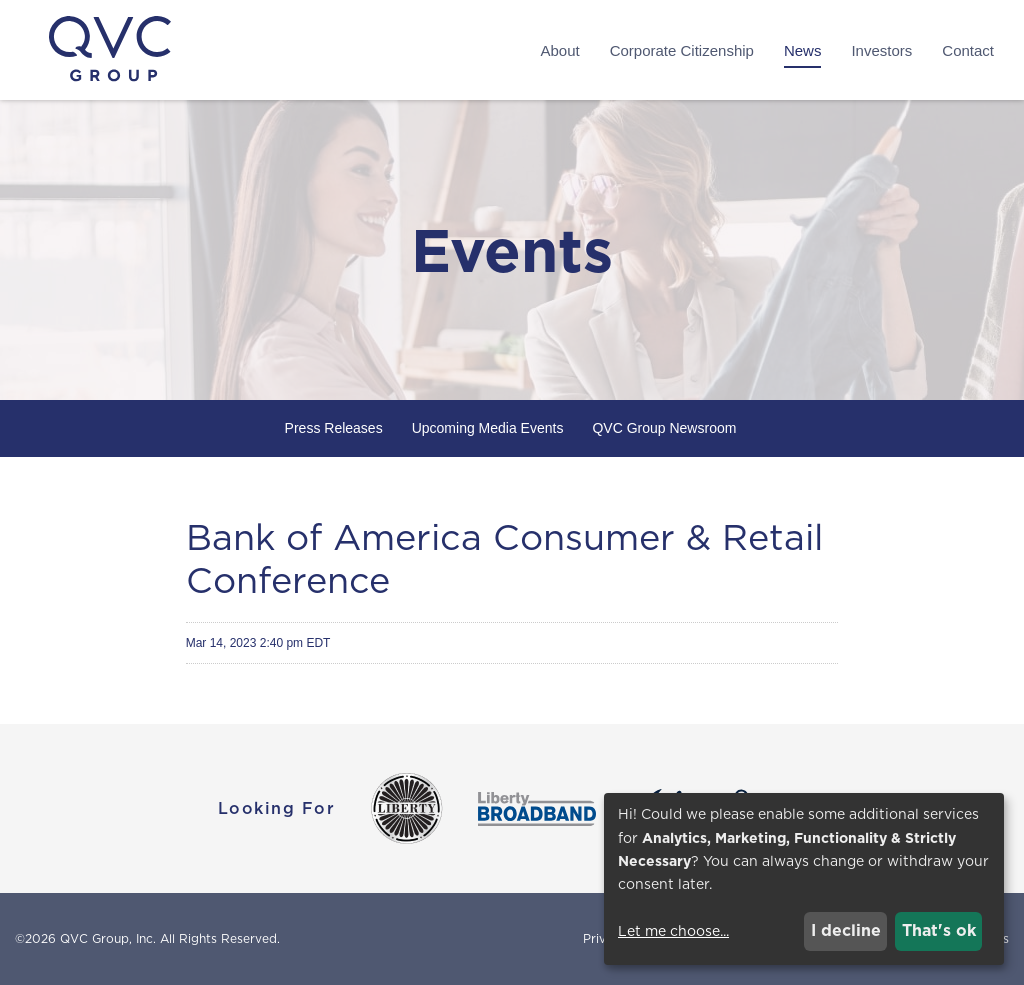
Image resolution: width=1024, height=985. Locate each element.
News (803, 50)
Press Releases (334, 428)
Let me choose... (673, 931)
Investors (881, 50)
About (559, 50)
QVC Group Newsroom (664, 428)
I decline (846, 930)
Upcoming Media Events (488, 428)
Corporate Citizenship (682, 50)
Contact (968, 50)
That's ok (939, 930)
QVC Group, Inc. (108, 938)
